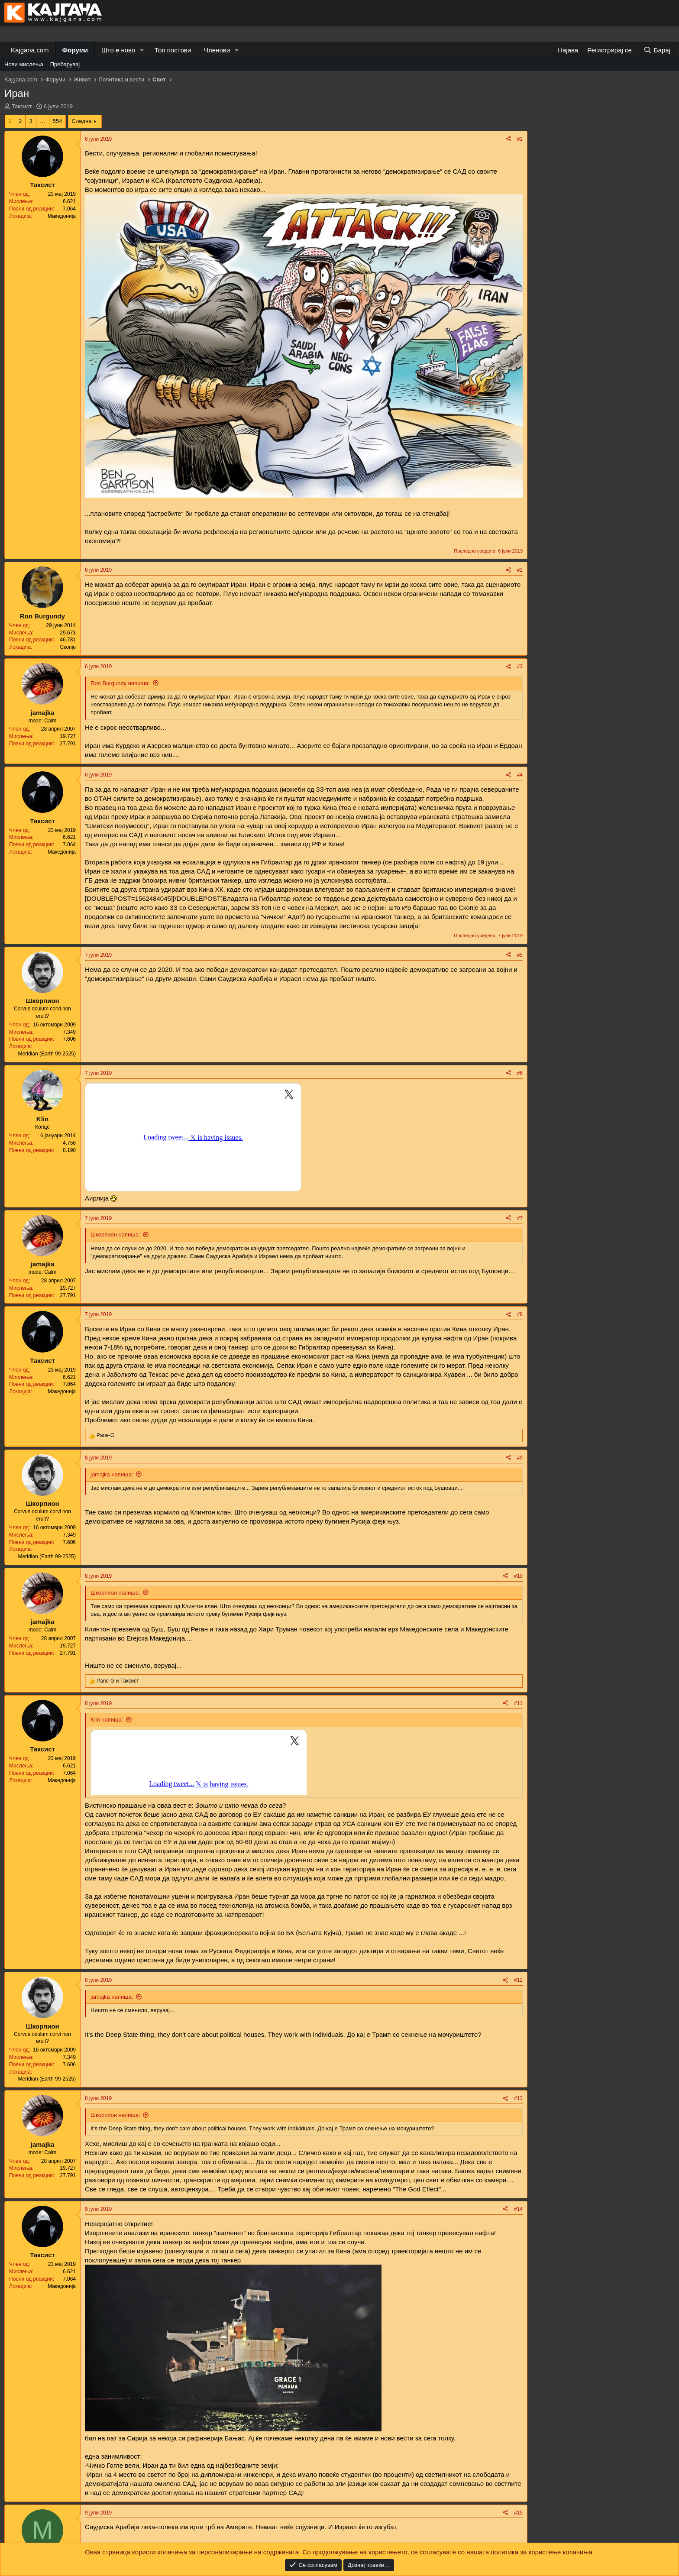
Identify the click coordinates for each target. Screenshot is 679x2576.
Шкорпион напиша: (115, 1234)
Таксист (22, 106)
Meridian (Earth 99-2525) (47, 1054)
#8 (520, 1314)
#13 (518, 2098)
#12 (518, 1980)
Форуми (75, 50)
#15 (518, 2513)
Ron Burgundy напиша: (120, 683)
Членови (217, 50)
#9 (520, 1458)
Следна (82, 121)
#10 (518, 1576)
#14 (518, 2209)
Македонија (62, 216)
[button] (142, 50)
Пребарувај (65, 64)
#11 (518, 1703)
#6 (520, 1073)
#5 (520, 955)
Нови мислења (23, 64)
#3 (520, 666)
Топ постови (173, 50)
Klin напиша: (107, 1719)
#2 (520, 570)
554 (57, 121)
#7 (520, 1218)
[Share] (508, 139)
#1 (520, 139)
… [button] (42, 121)
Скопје (68, 647)
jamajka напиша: (112, 1474)
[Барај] (657, 50)
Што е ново (118, 50)
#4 (520, 775)
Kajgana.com (30, 50)
